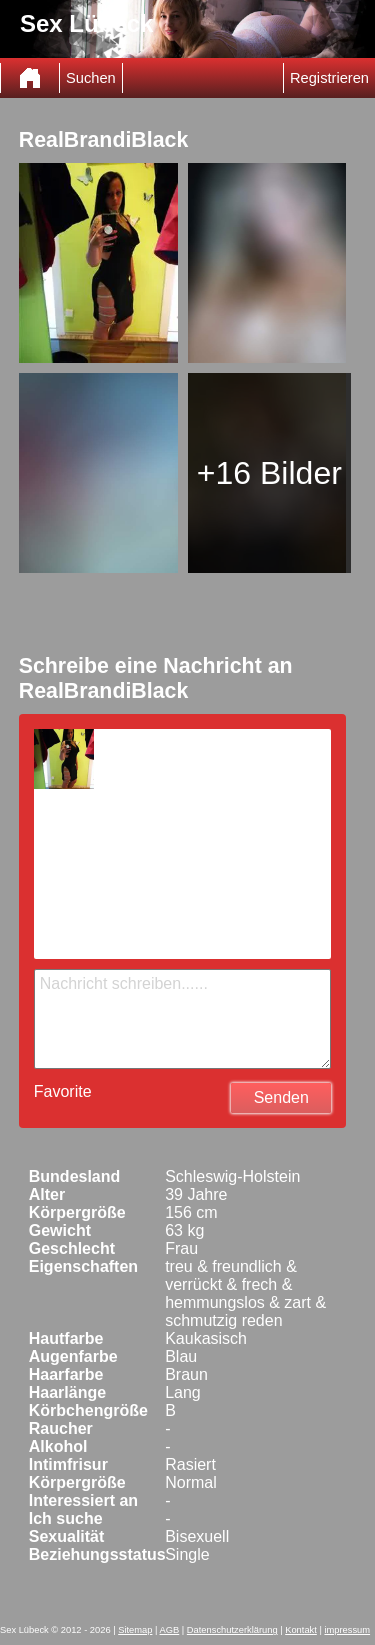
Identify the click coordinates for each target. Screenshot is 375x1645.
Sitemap (135, 1630)
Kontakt (301, 1630)
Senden (281, 1097)
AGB (170, 1630)
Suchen (91, 78)
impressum (347, 1630)
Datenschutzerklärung (232, 1630)
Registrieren (329, 78)
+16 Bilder (269, 473)
